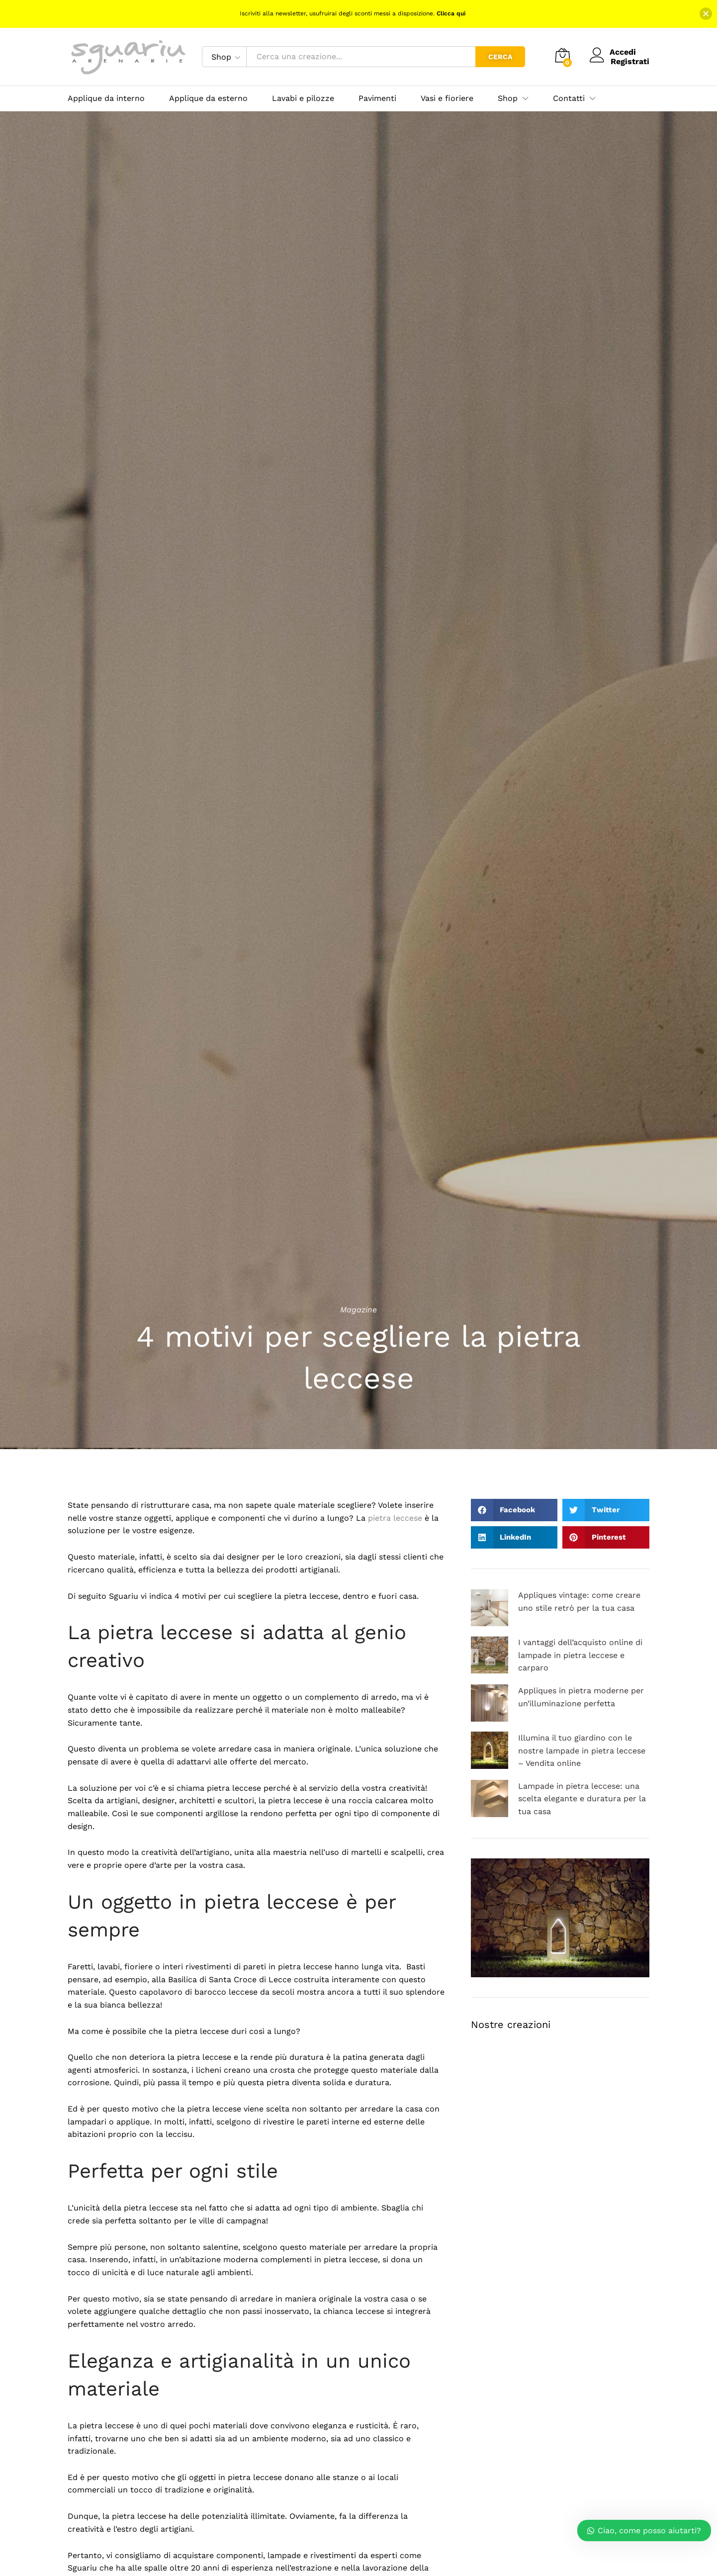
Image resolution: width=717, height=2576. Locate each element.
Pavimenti (377, 98)
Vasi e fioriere (447, 98)
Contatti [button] (569, 98)
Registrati (630, 61)
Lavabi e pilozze (303, 98)
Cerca (500, 57)
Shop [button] (508, 98)
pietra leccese (395, 1518)
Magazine (358, 1309)
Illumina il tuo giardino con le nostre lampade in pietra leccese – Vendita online (581, 1750)
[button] (514, 1510)
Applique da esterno (208, 98)
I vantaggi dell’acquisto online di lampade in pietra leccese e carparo (580, 1655)
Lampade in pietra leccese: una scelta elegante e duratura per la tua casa (582, 1798)
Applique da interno (106, 98)
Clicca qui (451, 13)
